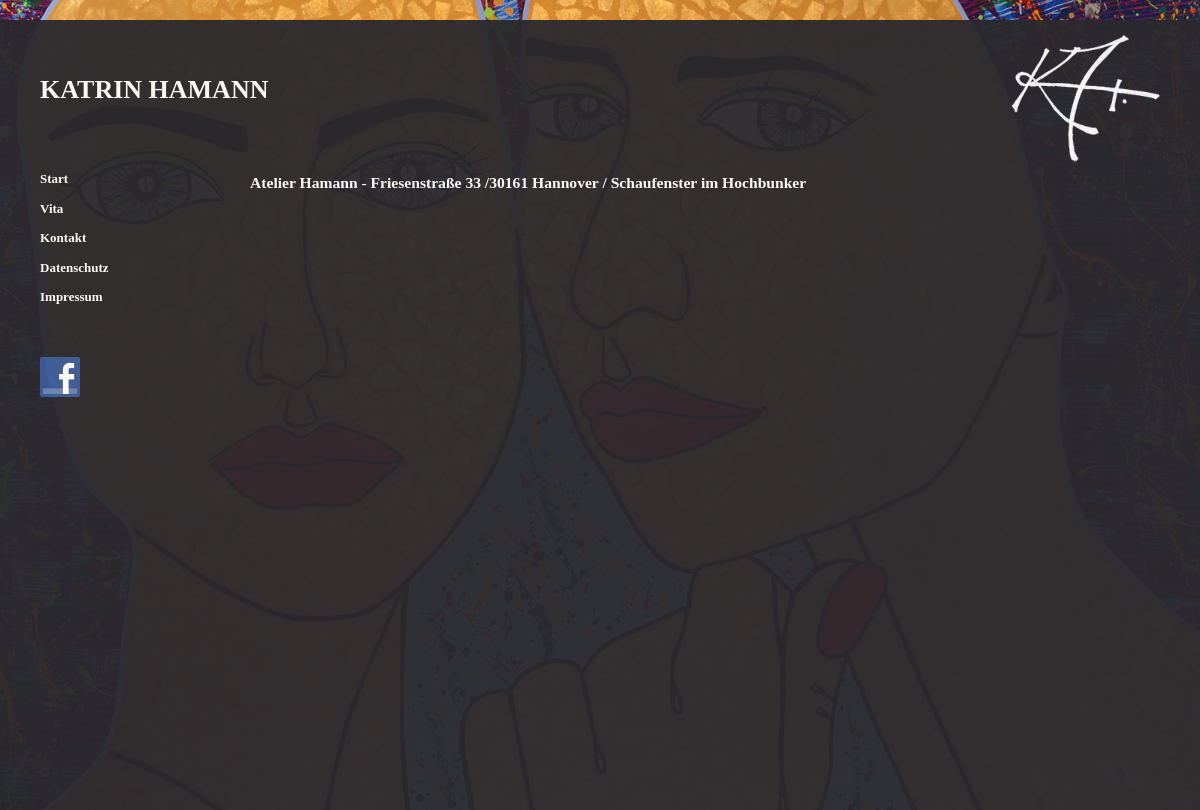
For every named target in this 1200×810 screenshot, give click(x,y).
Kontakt (63, 237)
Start (54, 178)
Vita (51, 208)
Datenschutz (74, 267)
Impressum (71, 296)
